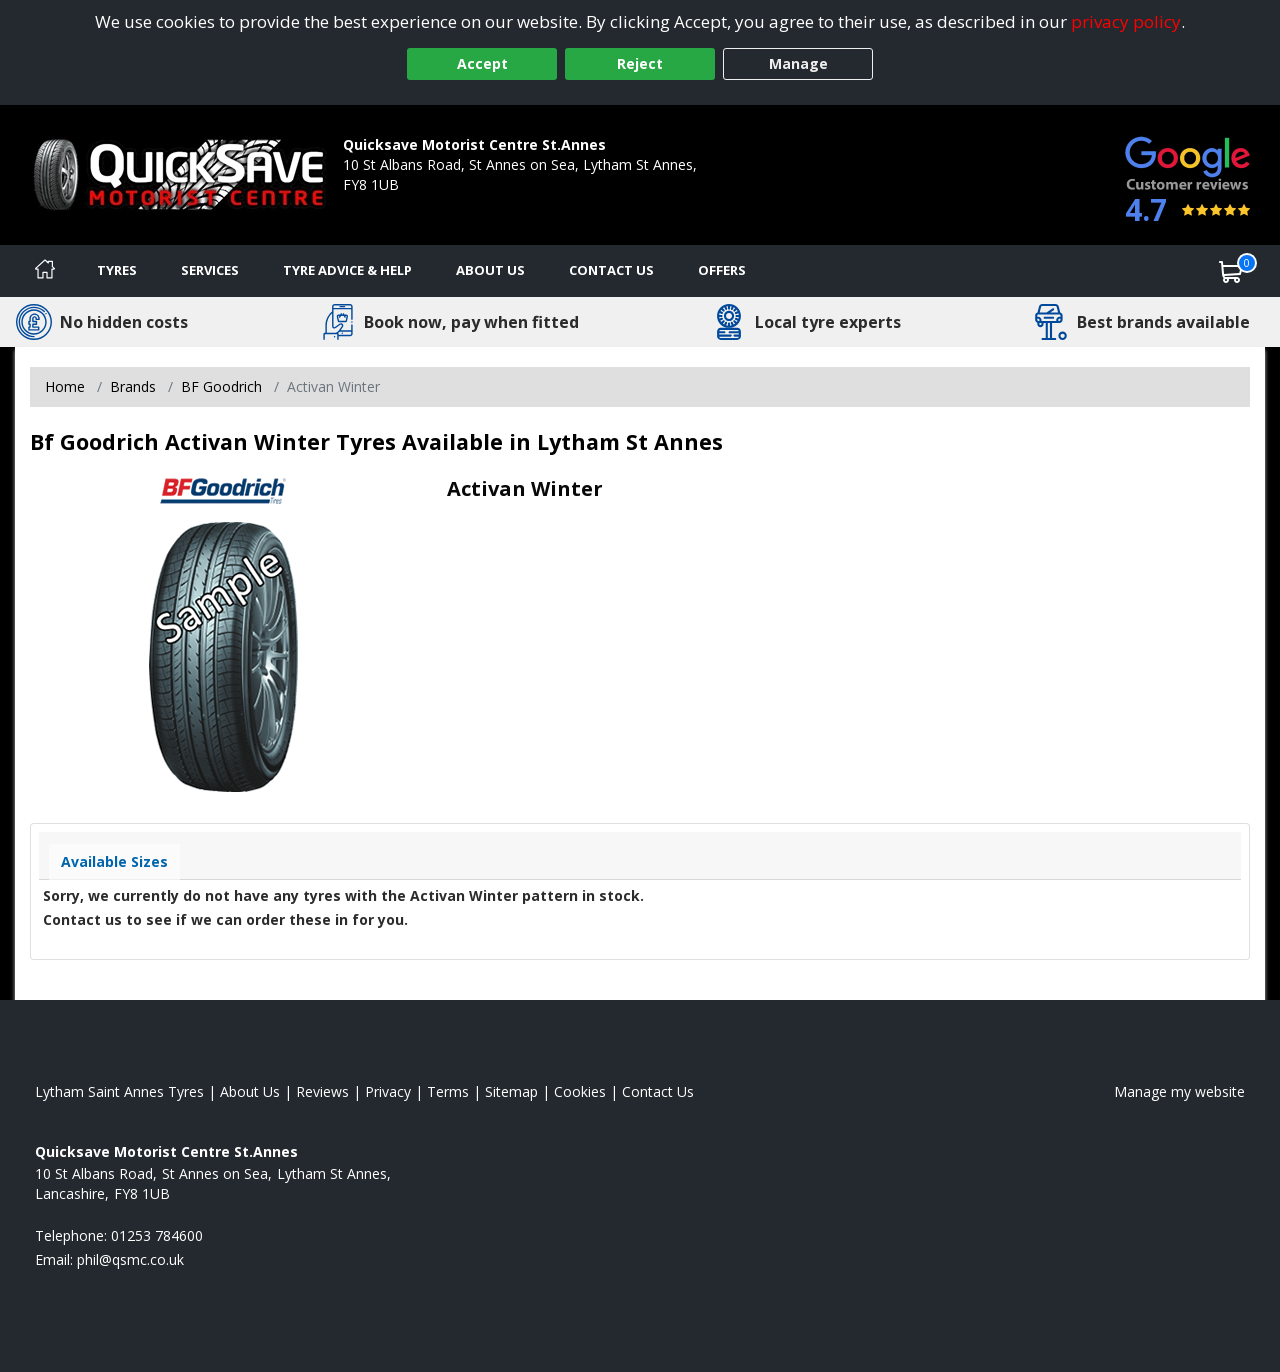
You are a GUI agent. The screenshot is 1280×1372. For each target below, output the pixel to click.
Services (210, 270)
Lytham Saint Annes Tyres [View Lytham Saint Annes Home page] (119, 1091)
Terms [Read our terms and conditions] (448, 1091)
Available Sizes (114, 861)
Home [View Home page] (65, 386)
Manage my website (1179, 1091)
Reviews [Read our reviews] (322, 1091)
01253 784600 (389, 204)
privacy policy (1126, 21)
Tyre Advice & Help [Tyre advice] (347, 270)
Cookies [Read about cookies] (580, 1091)
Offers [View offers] (722, 270)
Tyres (117, 270)
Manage (798, 63)
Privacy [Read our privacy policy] (388, 1091)
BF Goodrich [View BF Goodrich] (221, 386)
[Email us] (130, 1259)
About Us (490, 270)
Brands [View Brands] (133, 386)
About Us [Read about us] (250, 1091)
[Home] (45, 271)
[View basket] (1231, 271)
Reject (640, 63)
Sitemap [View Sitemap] (511, 1091)
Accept (482, 63)
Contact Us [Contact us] (611, 270)
